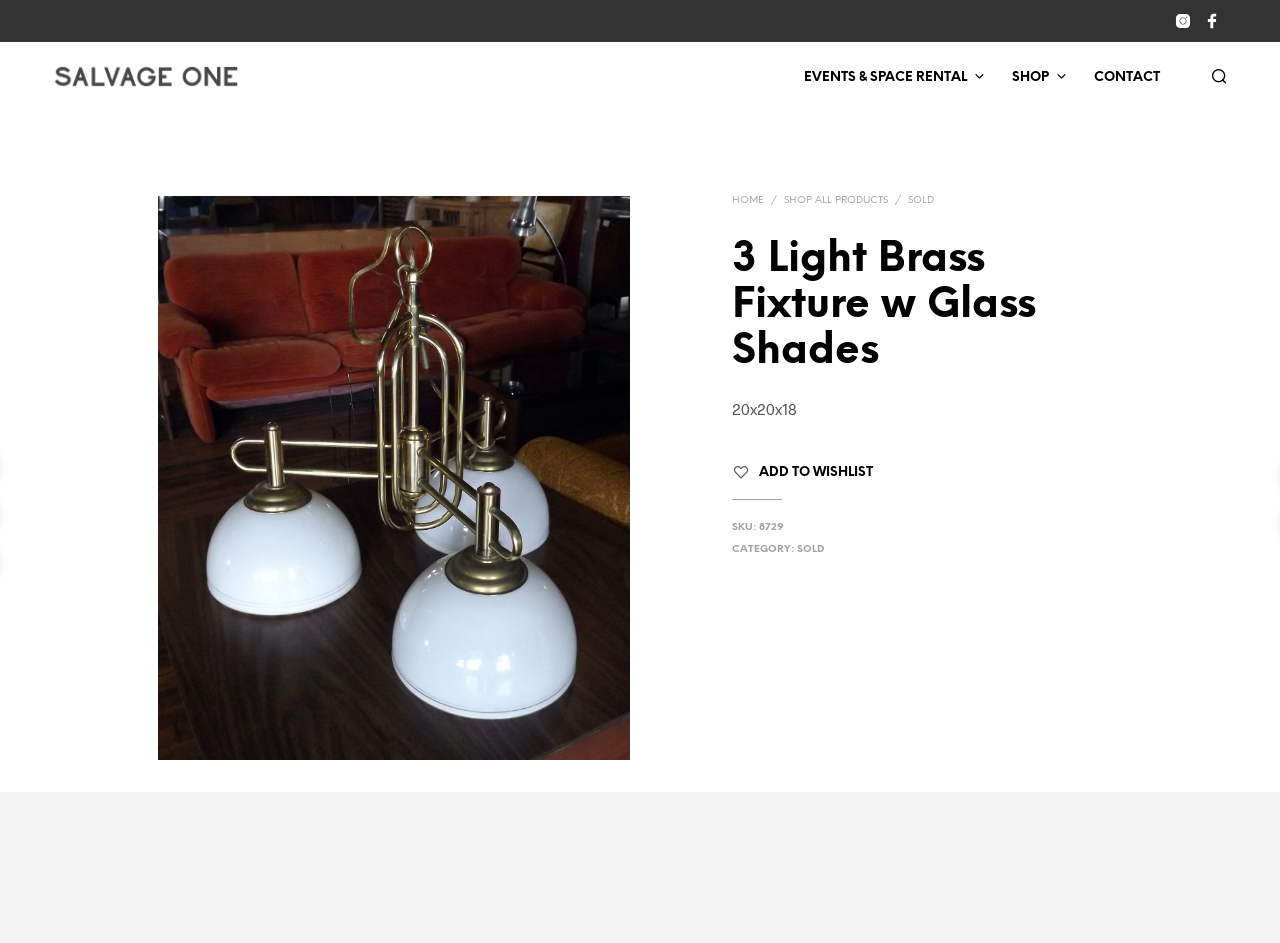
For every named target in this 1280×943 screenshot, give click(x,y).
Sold (921, 200)
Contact (1127, 77)
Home (748, 200)
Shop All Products (836, 200)
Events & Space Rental (885, 77)
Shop (1030, 77)
